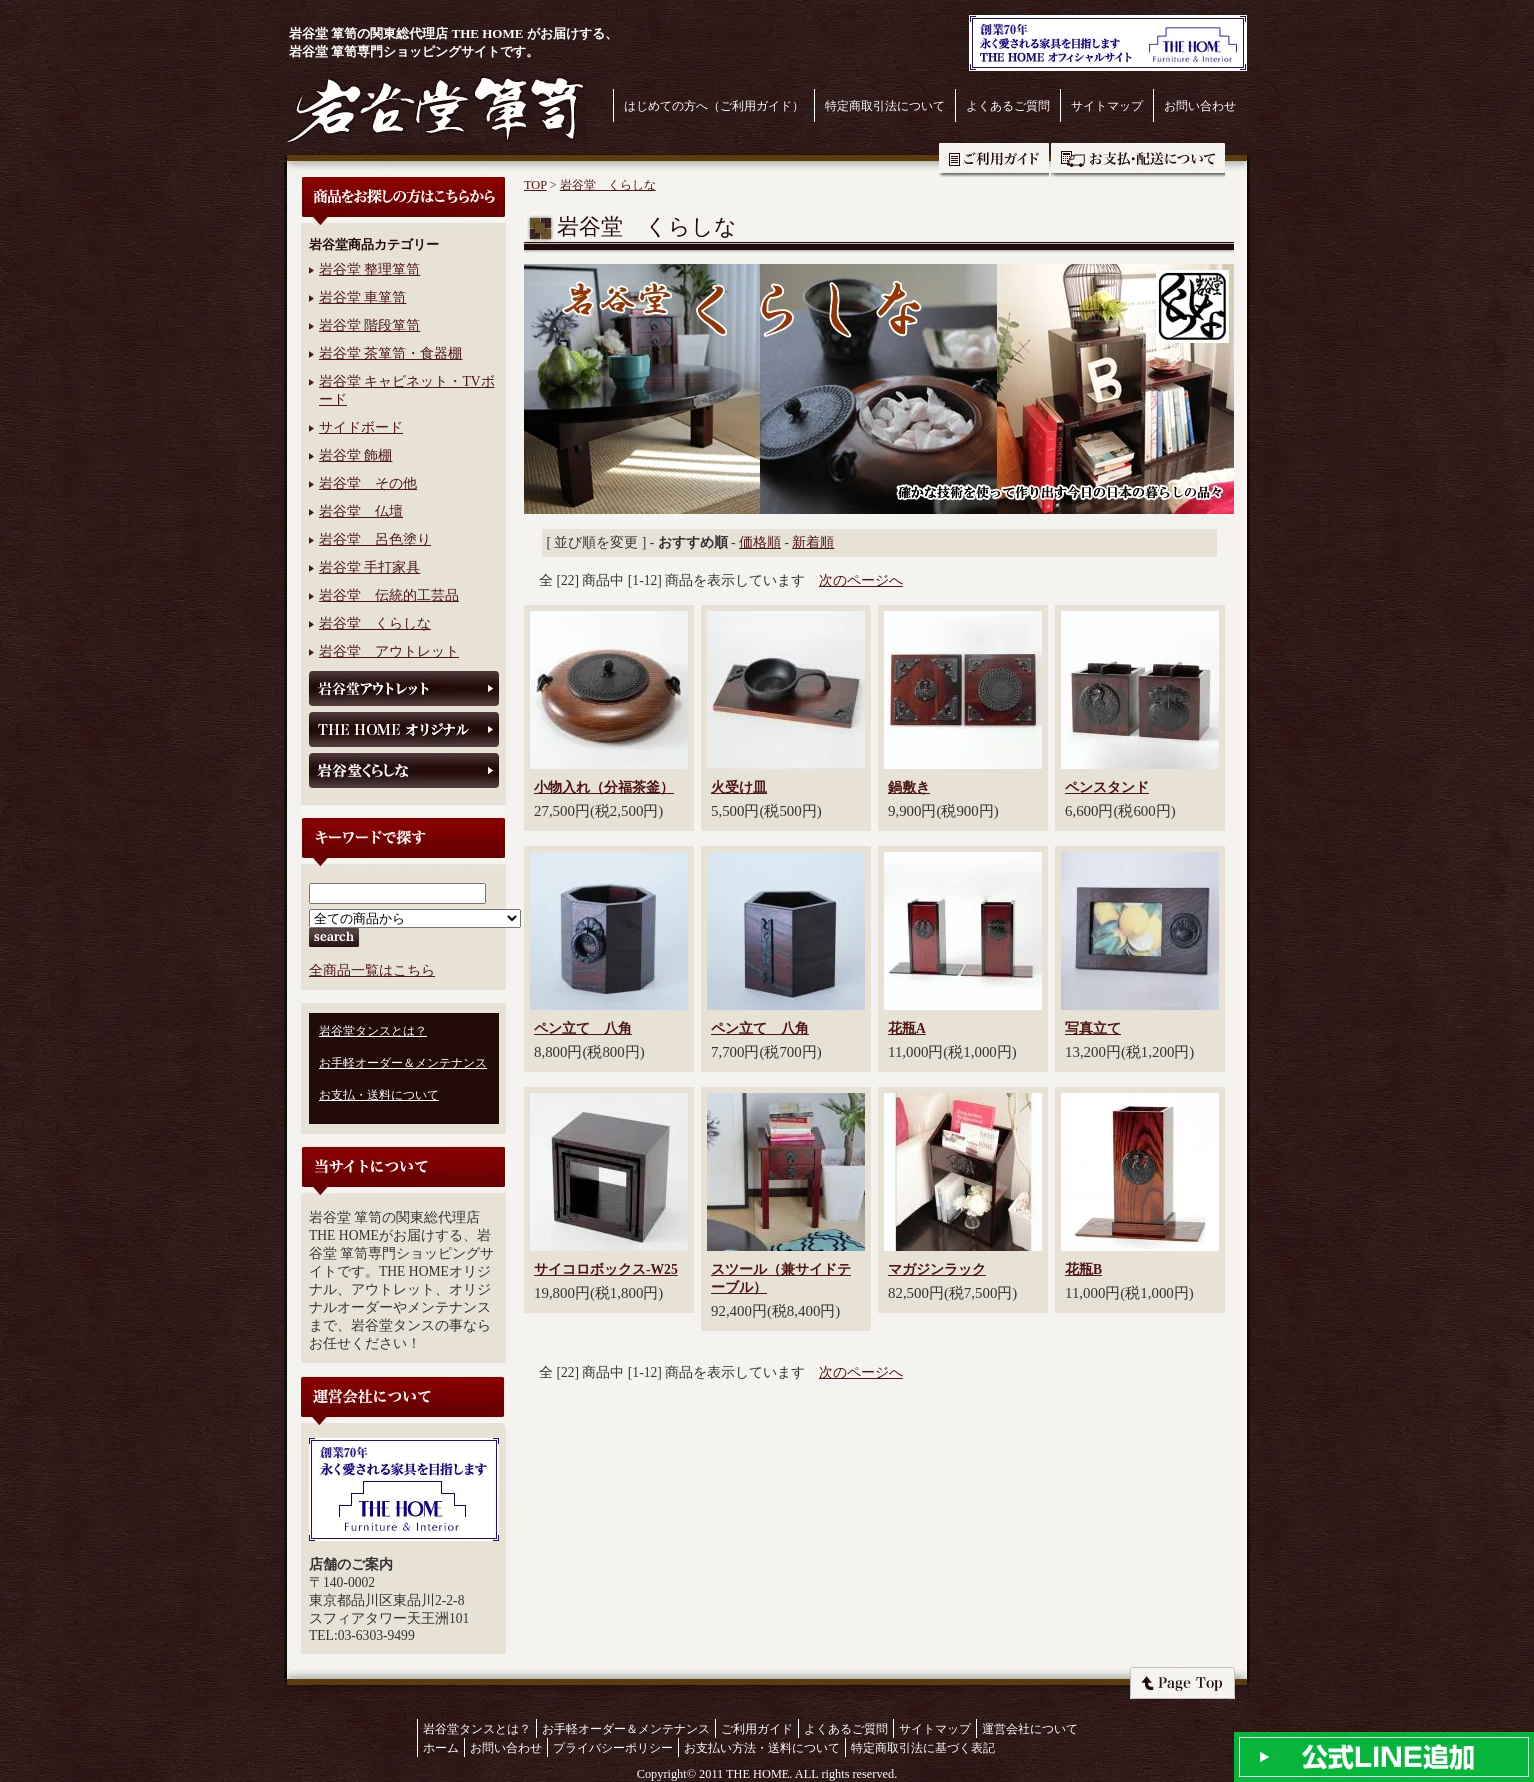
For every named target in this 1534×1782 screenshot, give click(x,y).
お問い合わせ (1200, 106)
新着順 (813, 542)
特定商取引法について (885, 106)
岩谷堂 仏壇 (361, 511)
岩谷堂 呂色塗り (375, 539)
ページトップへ (1182, 1683)
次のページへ (861, 580)
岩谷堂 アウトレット (389, 651)
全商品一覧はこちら (372, 970)
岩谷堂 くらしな (375, 623)
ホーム (441, 1748)
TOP (535, 185)
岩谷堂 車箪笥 (362, 297)
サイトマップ (1107, 106)
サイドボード (361, 427)
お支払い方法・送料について (762, 1748)
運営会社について (1030, 1729)
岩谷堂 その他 (368, 483)
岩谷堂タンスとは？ (373, 1031)
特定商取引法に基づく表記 (923, 1748)
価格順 (760, 542)
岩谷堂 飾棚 (355, 455)
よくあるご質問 (1008, 106)
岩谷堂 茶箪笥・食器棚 (390, 353)
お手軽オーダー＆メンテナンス (403, 1063)
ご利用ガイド (994, 160)
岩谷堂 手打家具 (369, 567)
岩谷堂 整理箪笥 (369, 269)
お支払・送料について (1138, 160)
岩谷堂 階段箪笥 (369, 325)
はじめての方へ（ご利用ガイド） (714, 106)
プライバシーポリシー (613, 1748)
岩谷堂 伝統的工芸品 (389, 595)
